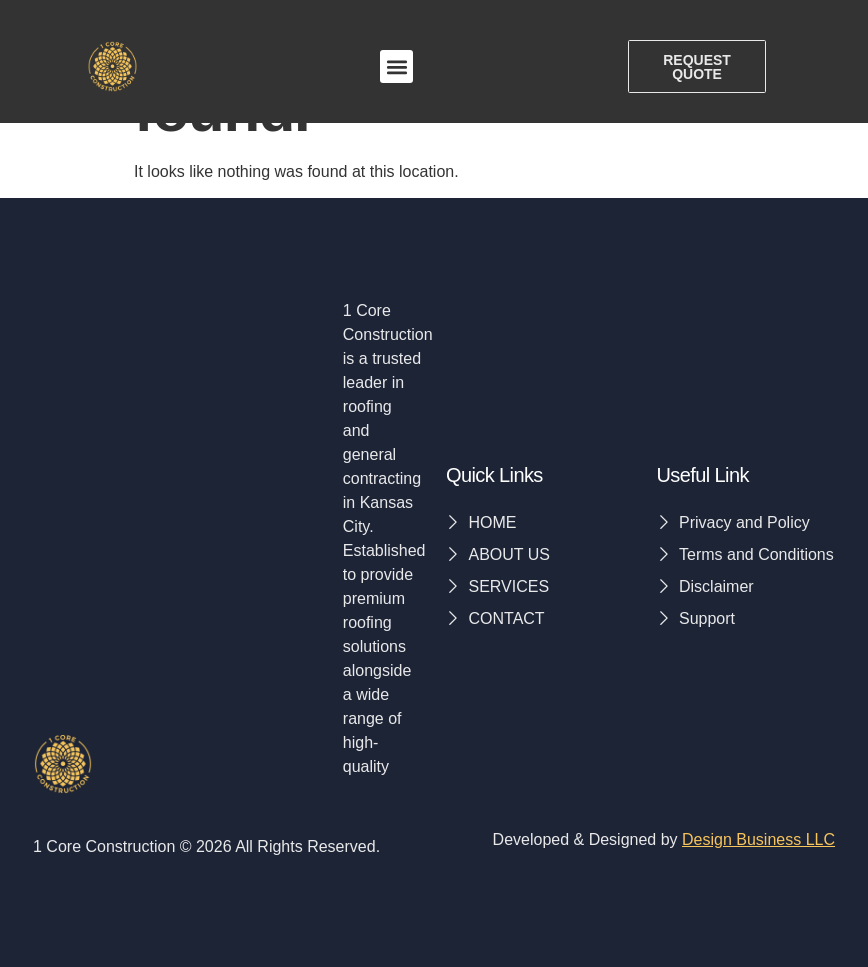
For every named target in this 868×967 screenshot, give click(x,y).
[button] (396, 67)
